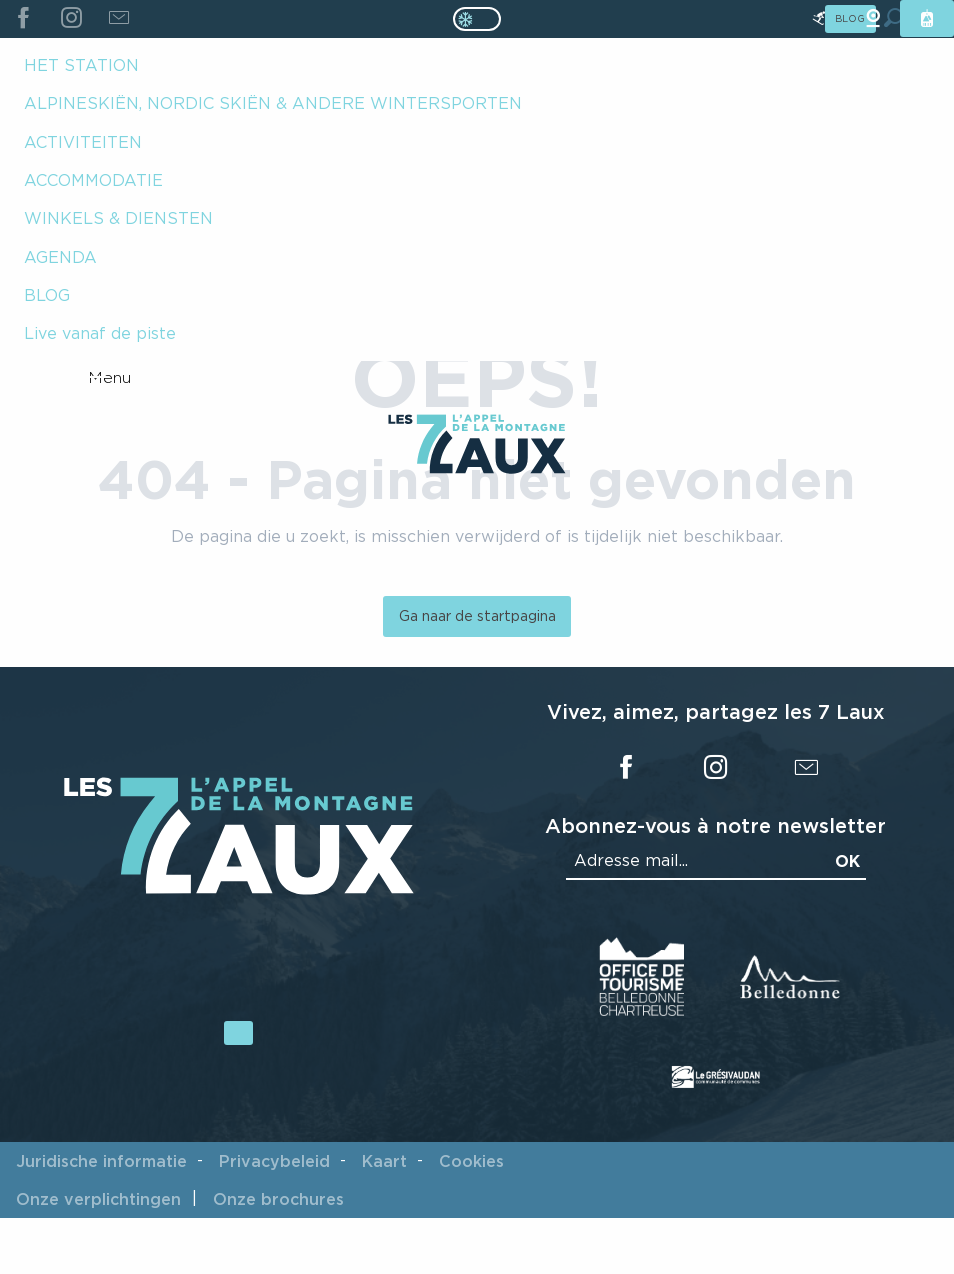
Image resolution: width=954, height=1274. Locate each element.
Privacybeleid (274, 1161)
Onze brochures (278, 1199)
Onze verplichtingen (98, 1199)
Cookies (471, 1161)
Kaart (384, 1161)
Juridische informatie (101, 1161)
